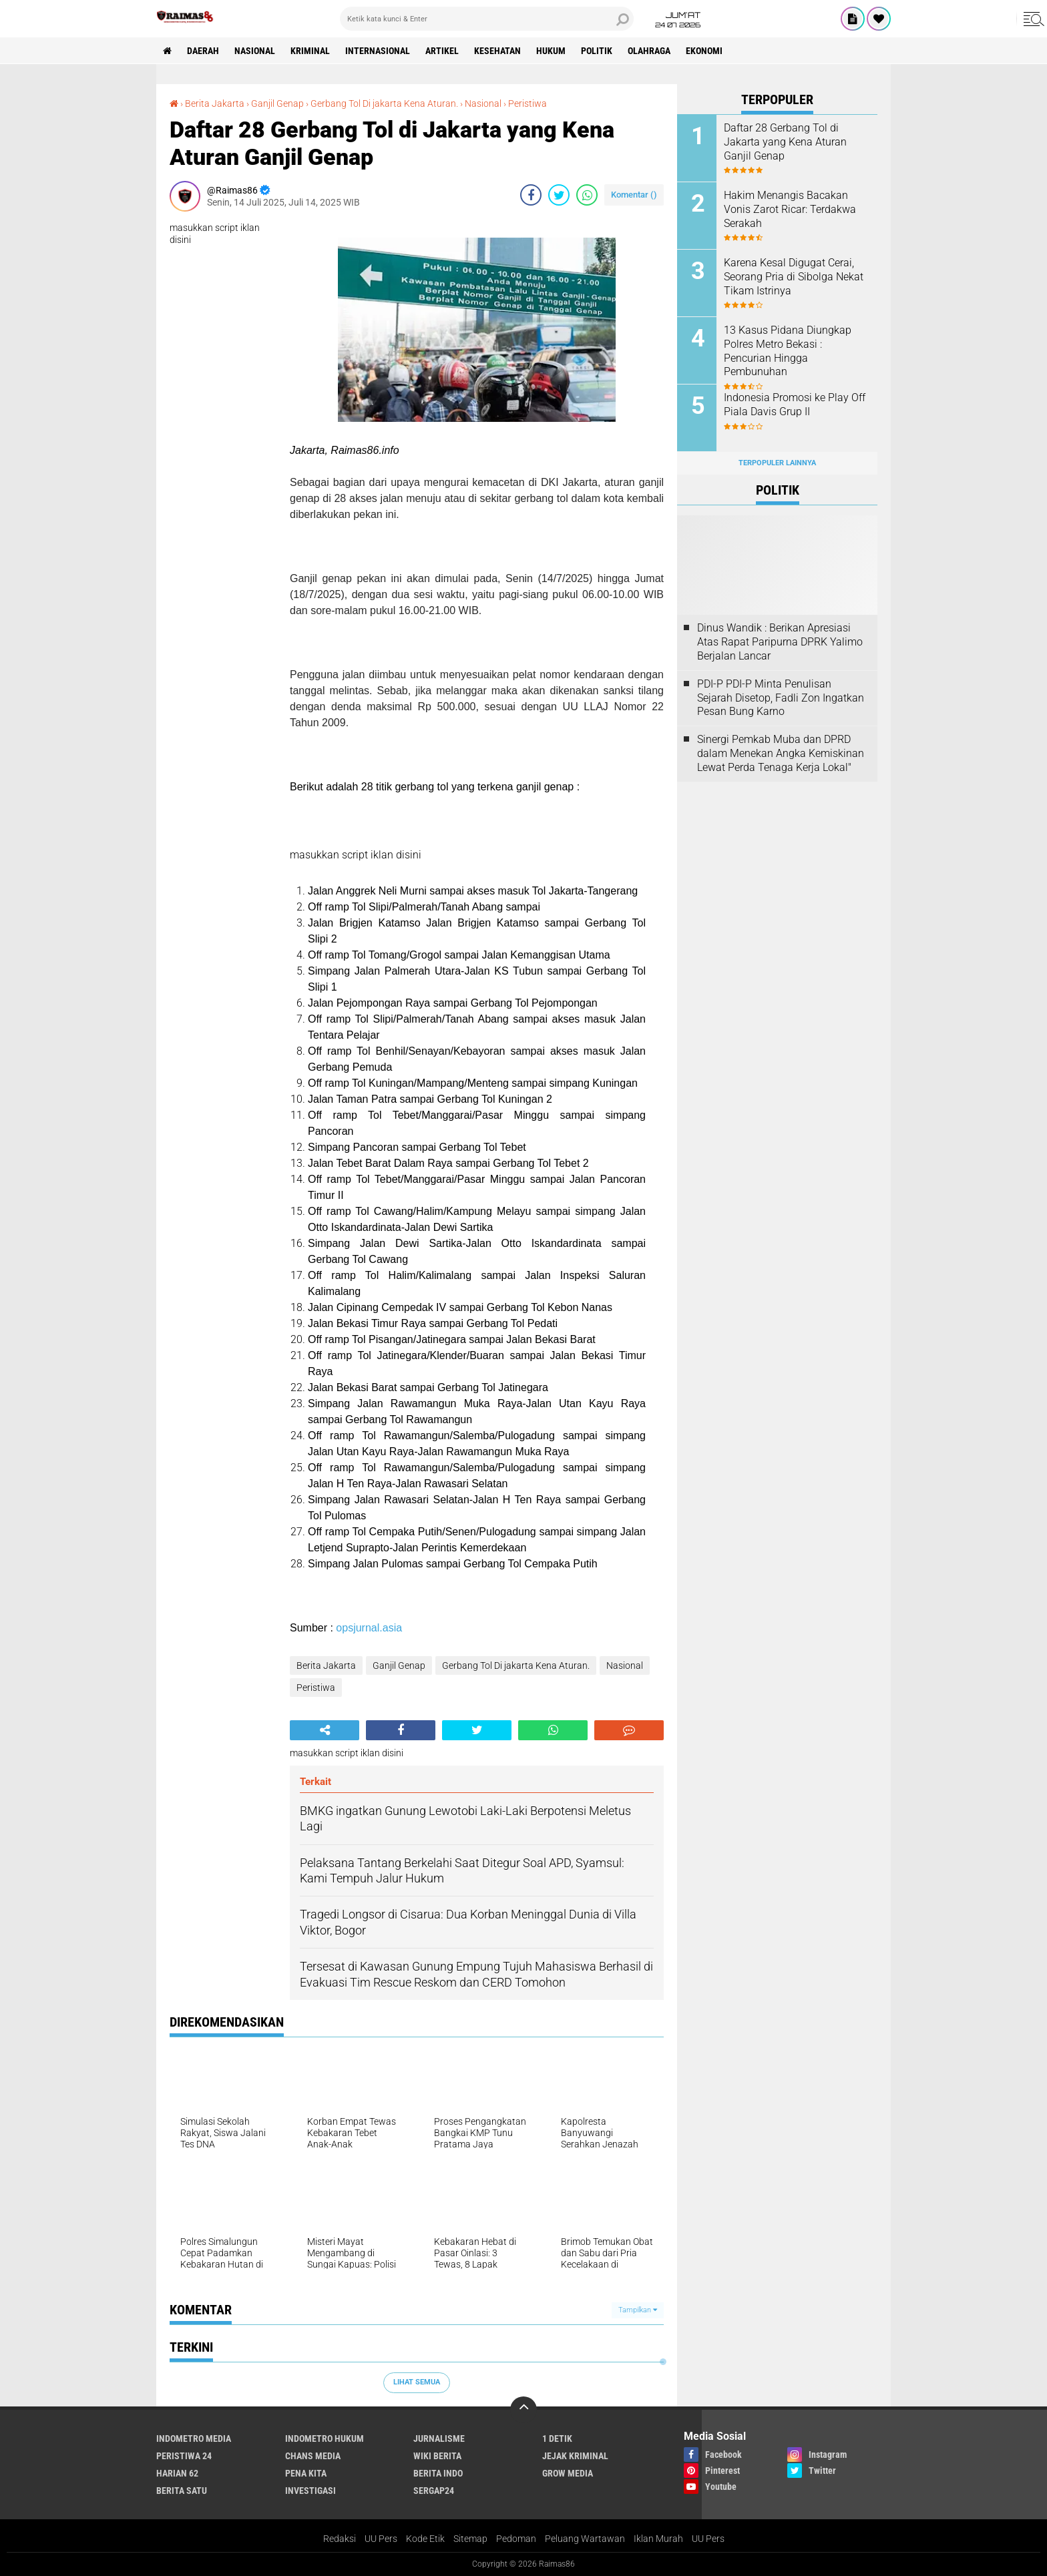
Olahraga (649, 50)
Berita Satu (181, 2490)
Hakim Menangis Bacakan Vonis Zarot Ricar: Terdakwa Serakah (790, 209)
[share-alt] (324, 1730)
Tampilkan (637, 2310)
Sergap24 (433, 2490)
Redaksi (339, 2538)
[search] (487, 19)
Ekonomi (704, 50)
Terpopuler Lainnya (777, 463)
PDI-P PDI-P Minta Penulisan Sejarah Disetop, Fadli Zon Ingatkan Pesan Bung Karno (780, 698)
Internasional (377, 50)
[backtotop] (523, 2409)
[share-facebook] (531, 195)
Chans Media (313, 2456)
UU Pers (381, 2538)
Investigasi (310, 2490)
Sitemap (470, 2538)
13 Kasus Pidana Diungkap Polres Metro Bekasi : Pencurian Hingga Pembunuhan (787, 351)
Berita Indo (438, 2473)
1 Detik (557, 2438)
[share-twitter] (559, 195)
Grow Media (567, 2473)
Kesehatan (497, 50)
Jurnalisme (439, 2438)
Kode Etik (425, 2538)
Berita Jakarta (214, 103)
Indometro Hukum (324, 2438)
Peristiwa (527, 103)
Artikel (442, 50)
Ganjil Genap (277, 103)
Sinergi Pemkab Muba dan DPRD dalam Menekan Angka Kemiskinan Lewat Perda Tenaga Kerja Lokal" (780, 753)
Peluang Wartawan (585, 2538)
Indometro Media (193, 2438)
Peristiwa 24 (184, 2456)
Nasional (254, 50)
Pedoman (516, 2538)
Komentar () (634, 195)
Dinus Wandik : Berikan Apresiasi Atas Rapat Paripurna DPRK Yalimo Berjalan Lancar (780, 641)
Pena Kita (306, 2473)
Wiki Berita (437, 2456)
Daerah (203, 50)
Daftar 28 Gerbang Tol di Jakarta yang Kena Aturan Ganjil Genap (785, 141)
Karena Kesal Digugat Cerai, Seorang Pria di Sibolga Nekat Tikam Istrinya (793, 276)
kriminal (310, 50)
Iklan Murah (658, 2538)
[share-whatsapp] (587, 195)
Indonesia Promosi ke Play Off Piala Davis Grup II (794, 404)
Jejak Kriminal (575, 2456)
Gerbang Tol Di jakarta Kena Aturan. (384, 103)
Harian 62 (177, 2473)
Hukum (551, 50)
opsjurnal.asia (369, 1627)
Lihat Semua (416, 2382)
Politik (596, 50)
